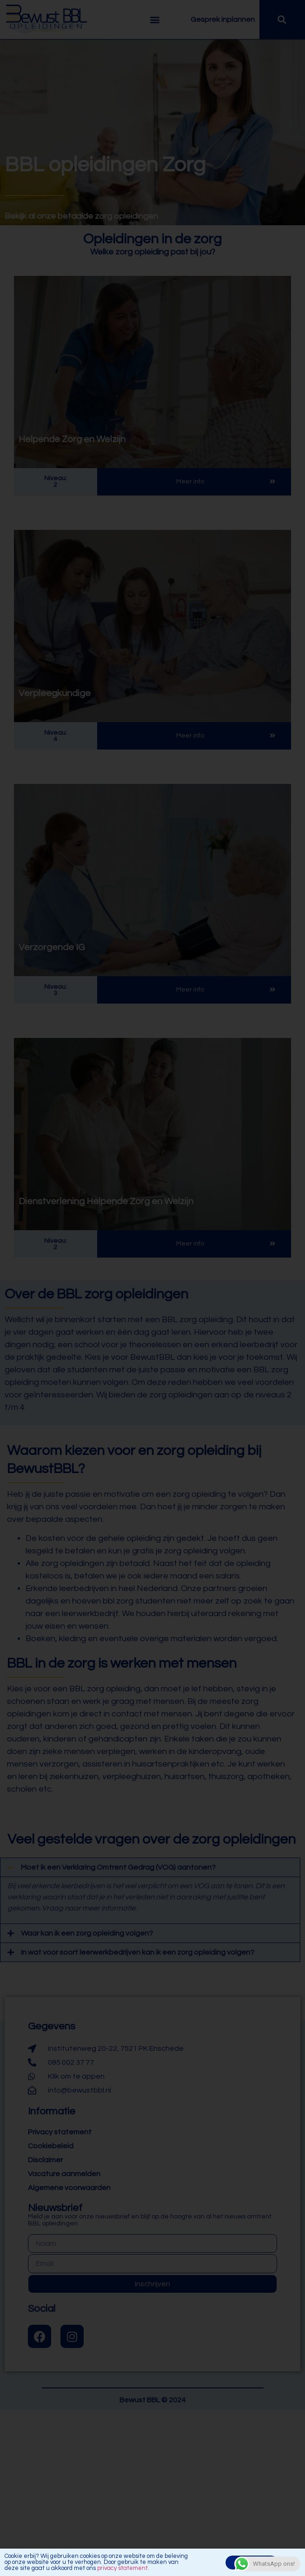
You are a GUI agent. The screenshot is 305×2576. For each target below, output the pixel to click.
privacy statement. (123, 2570)
